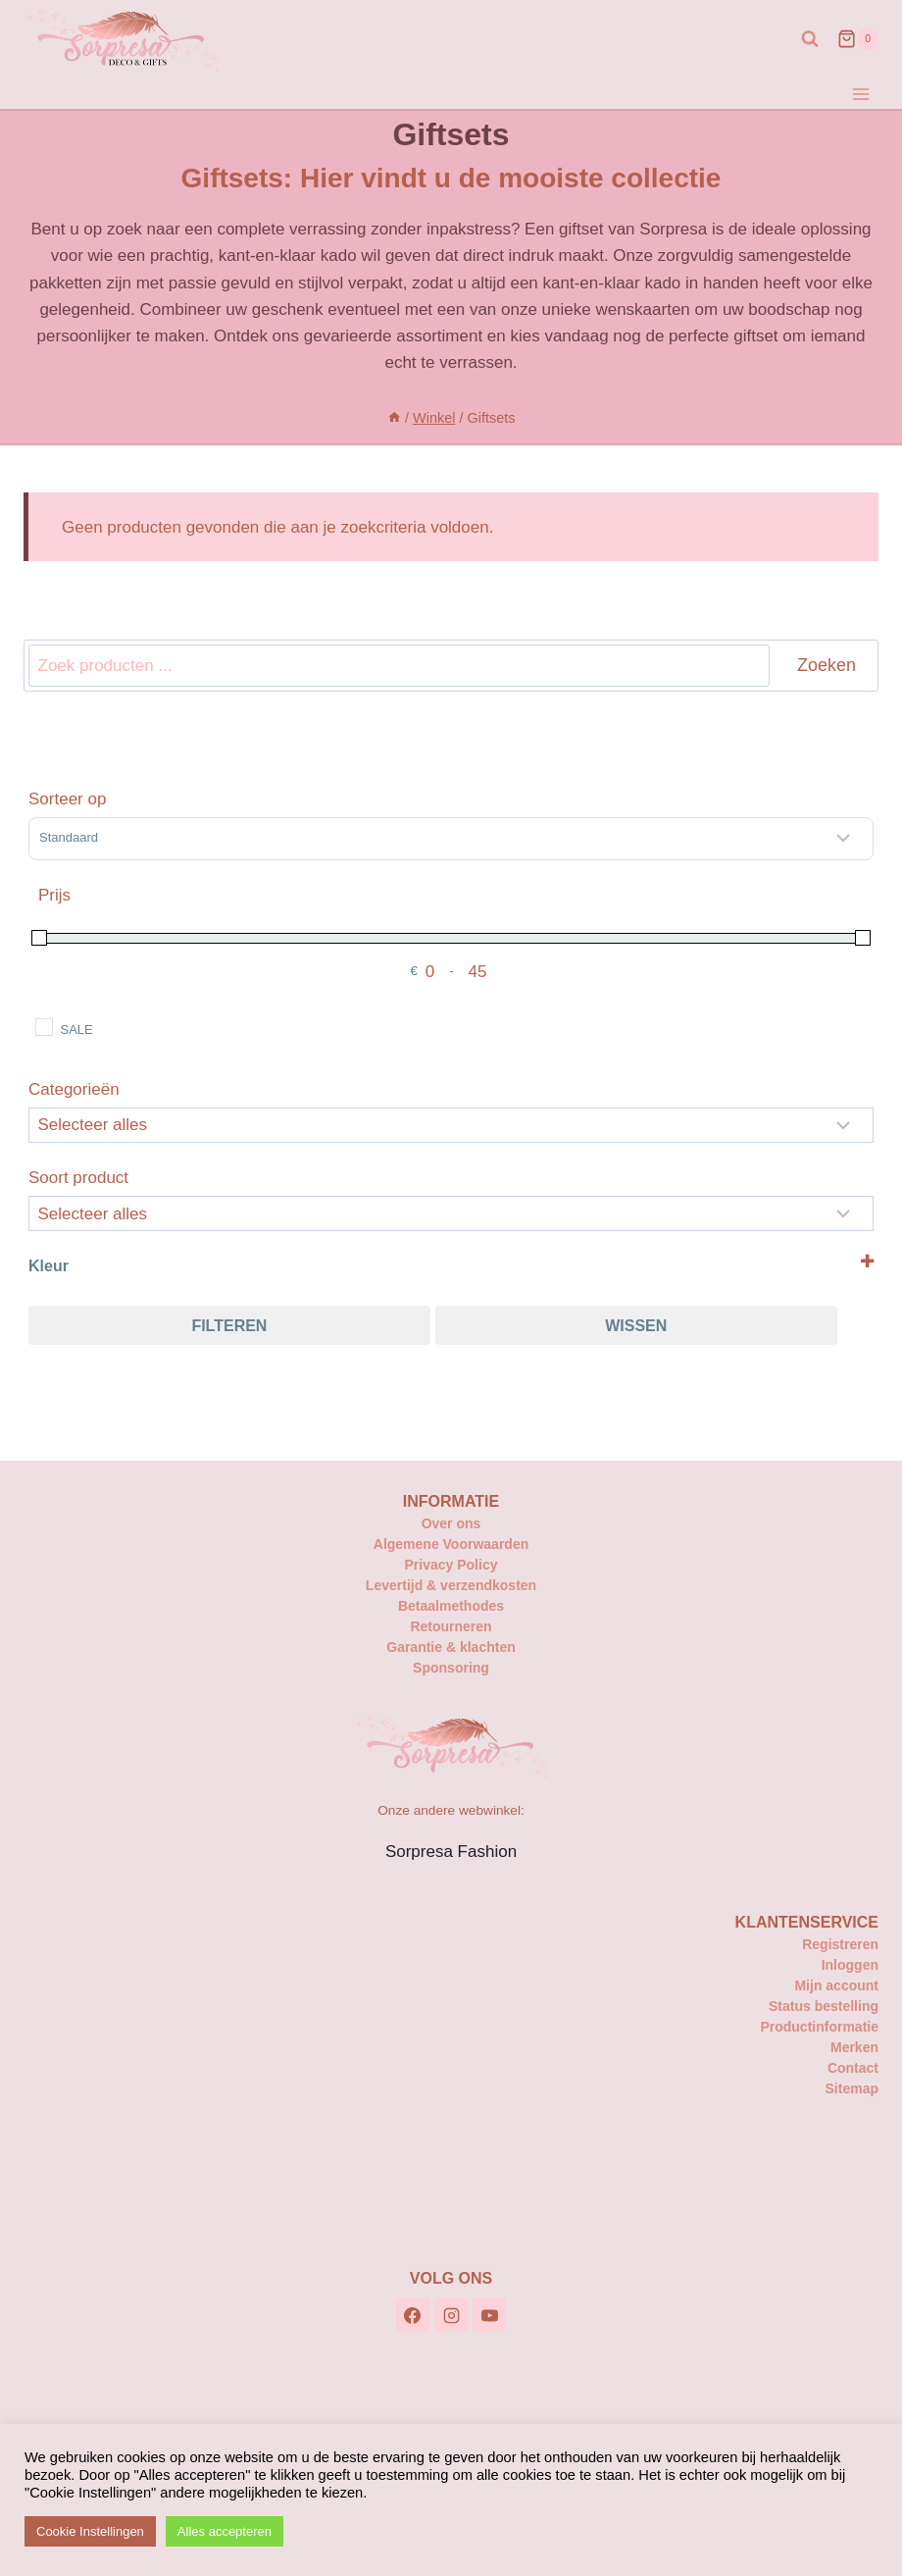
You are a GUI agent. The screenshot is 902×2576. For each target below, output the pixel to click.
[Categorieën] (451, 1125)
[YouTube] (489, 2315)
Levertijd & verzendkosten (451, 1585)
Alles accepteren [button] (224, 2531)
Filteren (229, 1325)
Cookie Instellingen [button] (90, 2531)
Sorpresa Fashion (451, 1851)
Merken (854, 2047)
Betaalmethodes (451, 1606)
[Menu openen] (860, 93)
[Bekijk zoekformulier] (809, 39)
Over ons (451, 1523)
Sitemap (852, 2088)
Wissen (636, 1325)
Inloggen (850, 1965)
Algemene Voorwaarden (451, 1544)
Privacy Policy (451, 1564)
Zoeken (826, 665)
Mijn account (836, 1985)
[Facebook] (412, 2315)
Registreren (840, 1944)
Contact (852, 2068)
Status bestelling (823, 2006)
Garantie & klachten (451, 1647)
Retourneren (450, 1626)
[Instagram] (451, 2315)
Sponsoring (451, 1667)
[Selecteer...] (451, 1213)
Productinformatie (819, 2027)
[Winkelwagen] (857, 39)
